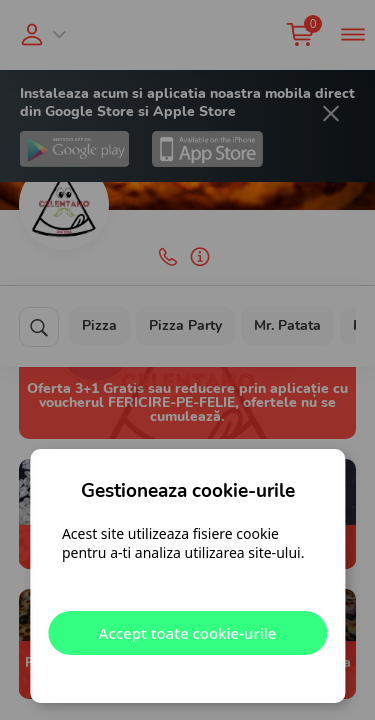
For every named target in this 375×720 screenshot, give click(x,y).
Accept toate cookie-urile (188, 633)
